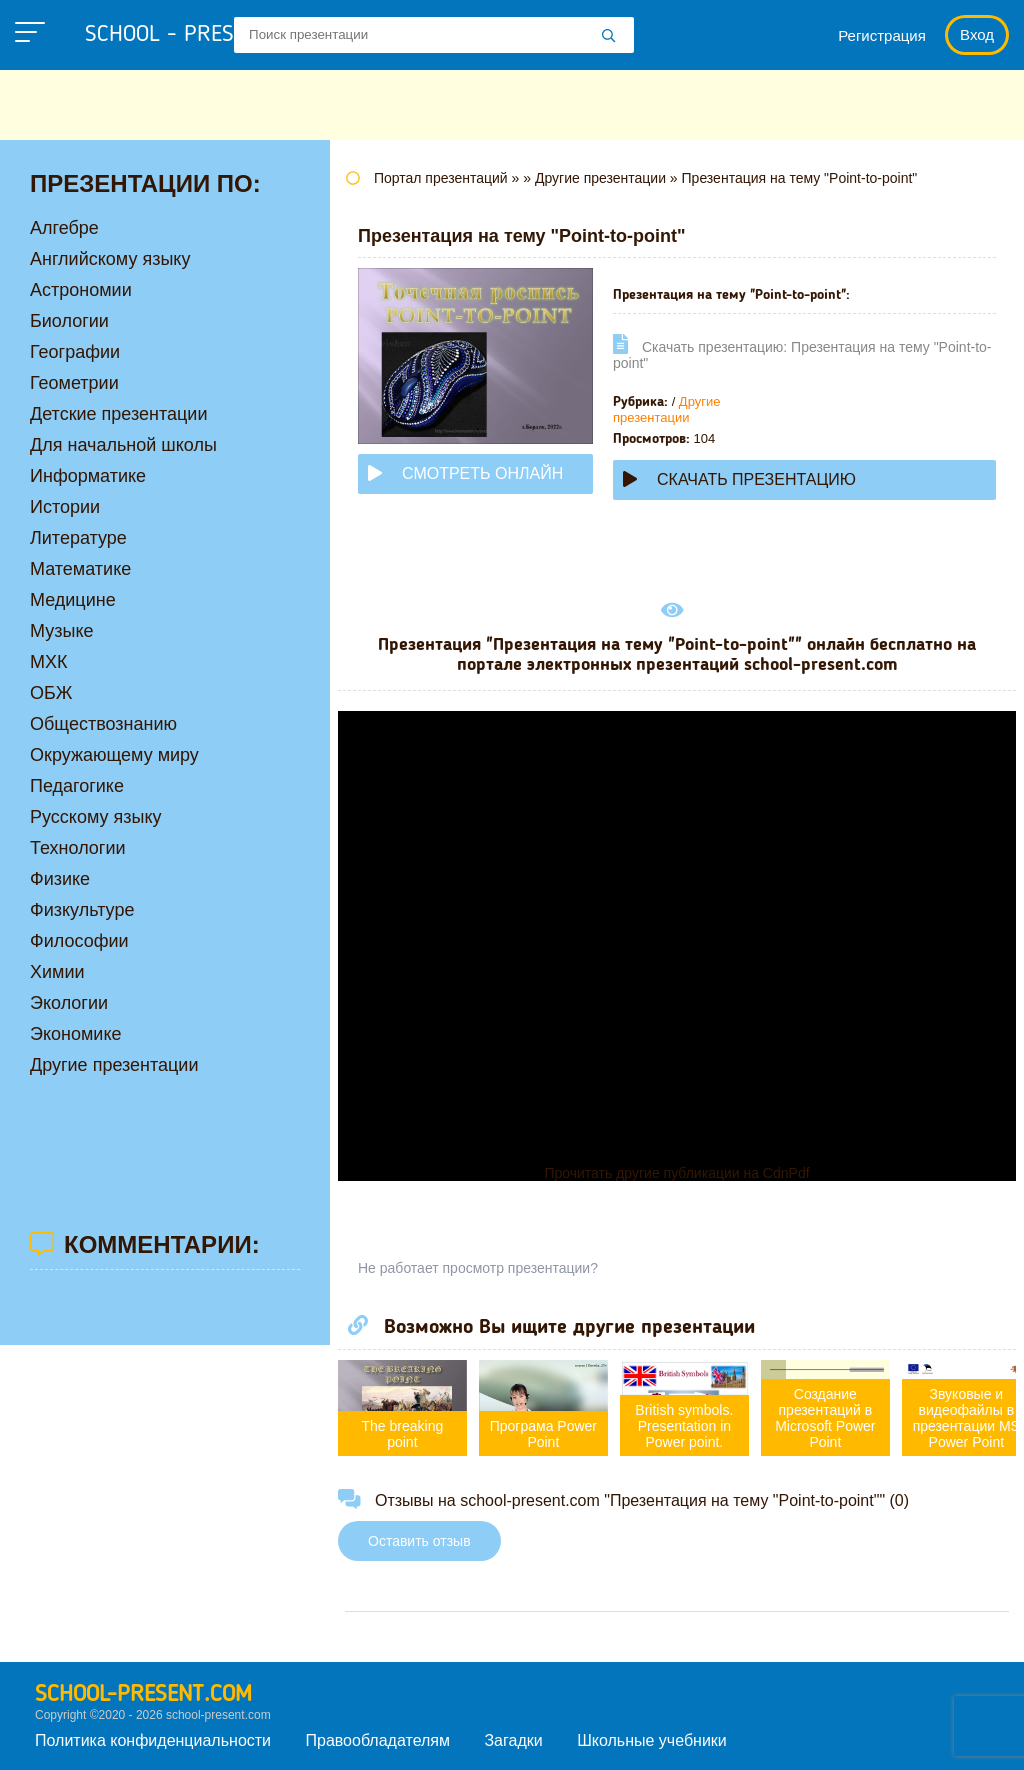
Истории (65, 507)
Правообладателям (378, 1740)
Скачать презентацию (739, 479)
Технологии (78, 848)
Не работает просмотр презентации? (478, 1268)
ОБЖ (51, 693)
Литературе (78, 538)
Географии (75, 352)
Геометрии (74, 383)
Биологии (69, 321)
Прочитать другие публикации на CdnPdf (676, 1173)
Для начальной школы (123, 445)
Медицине (73, 600)
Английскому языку (110, 259)
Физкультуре (82, 910)
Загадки (513, 1740)
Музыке (61, 631)
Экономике (76, 1034)
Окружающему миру (114, 755)
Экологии (69, 1003)
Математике (80, 569)
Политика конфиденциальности (153, 1740)
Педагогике (77, 786)
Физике (60, 879)
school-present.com (143, 1695)
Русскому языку (95, 817)
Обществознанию (103, 724)
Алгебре (64, 228)
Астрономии (81, 290)
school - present (195, 35)
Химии (57, 972)
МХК (49, 662)
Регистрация (882, 35)
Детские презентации (118, 414)
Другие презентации (666, 409)
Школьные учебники (652, 1740)
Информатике (88, 476)
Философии (79, 941)
